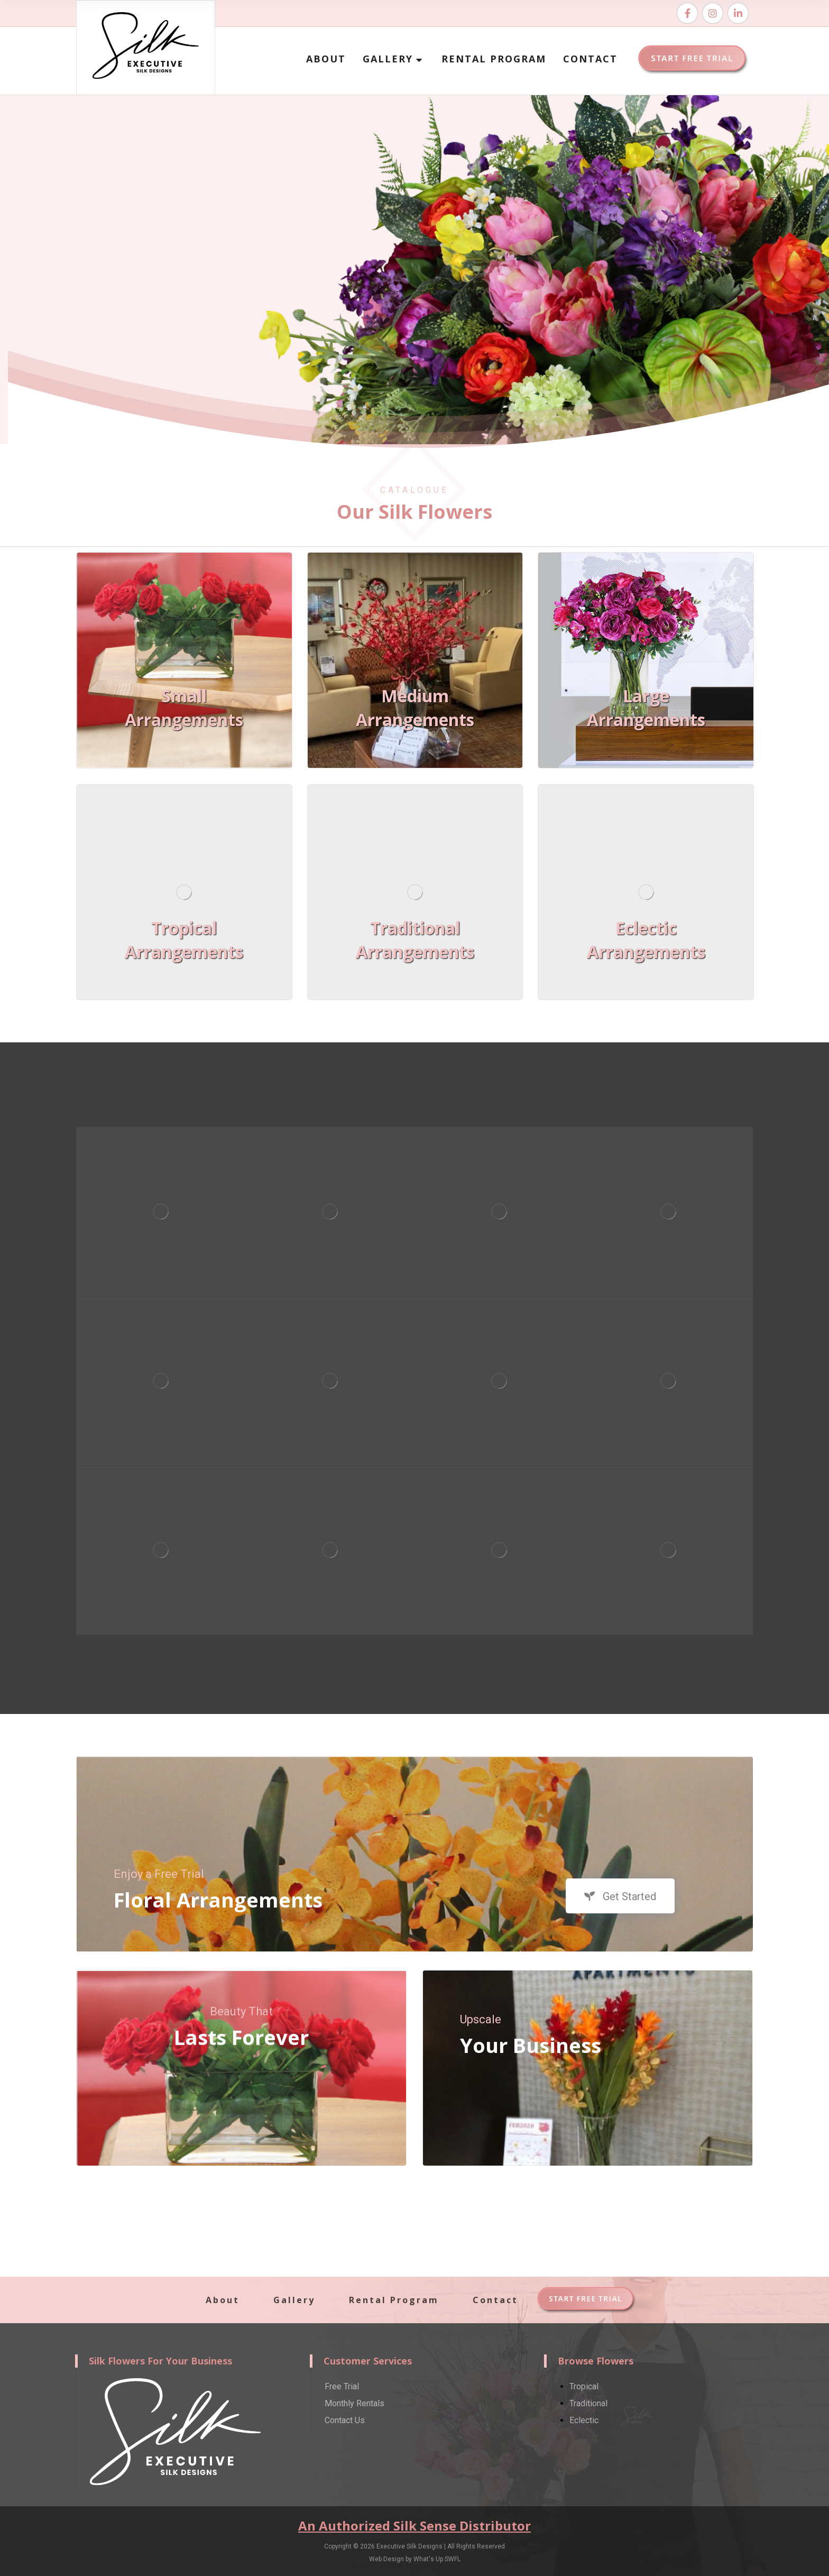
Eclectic (583, 2420)
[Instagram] (712, 13)
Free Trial (342, 2386)
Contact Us (345, 2420)
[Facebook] (687, 13)
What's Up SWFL (436, 2559)
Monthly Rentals (354, 2403)
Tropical (583, 2386)
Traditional (588, 2403)
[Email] (738, 13)
